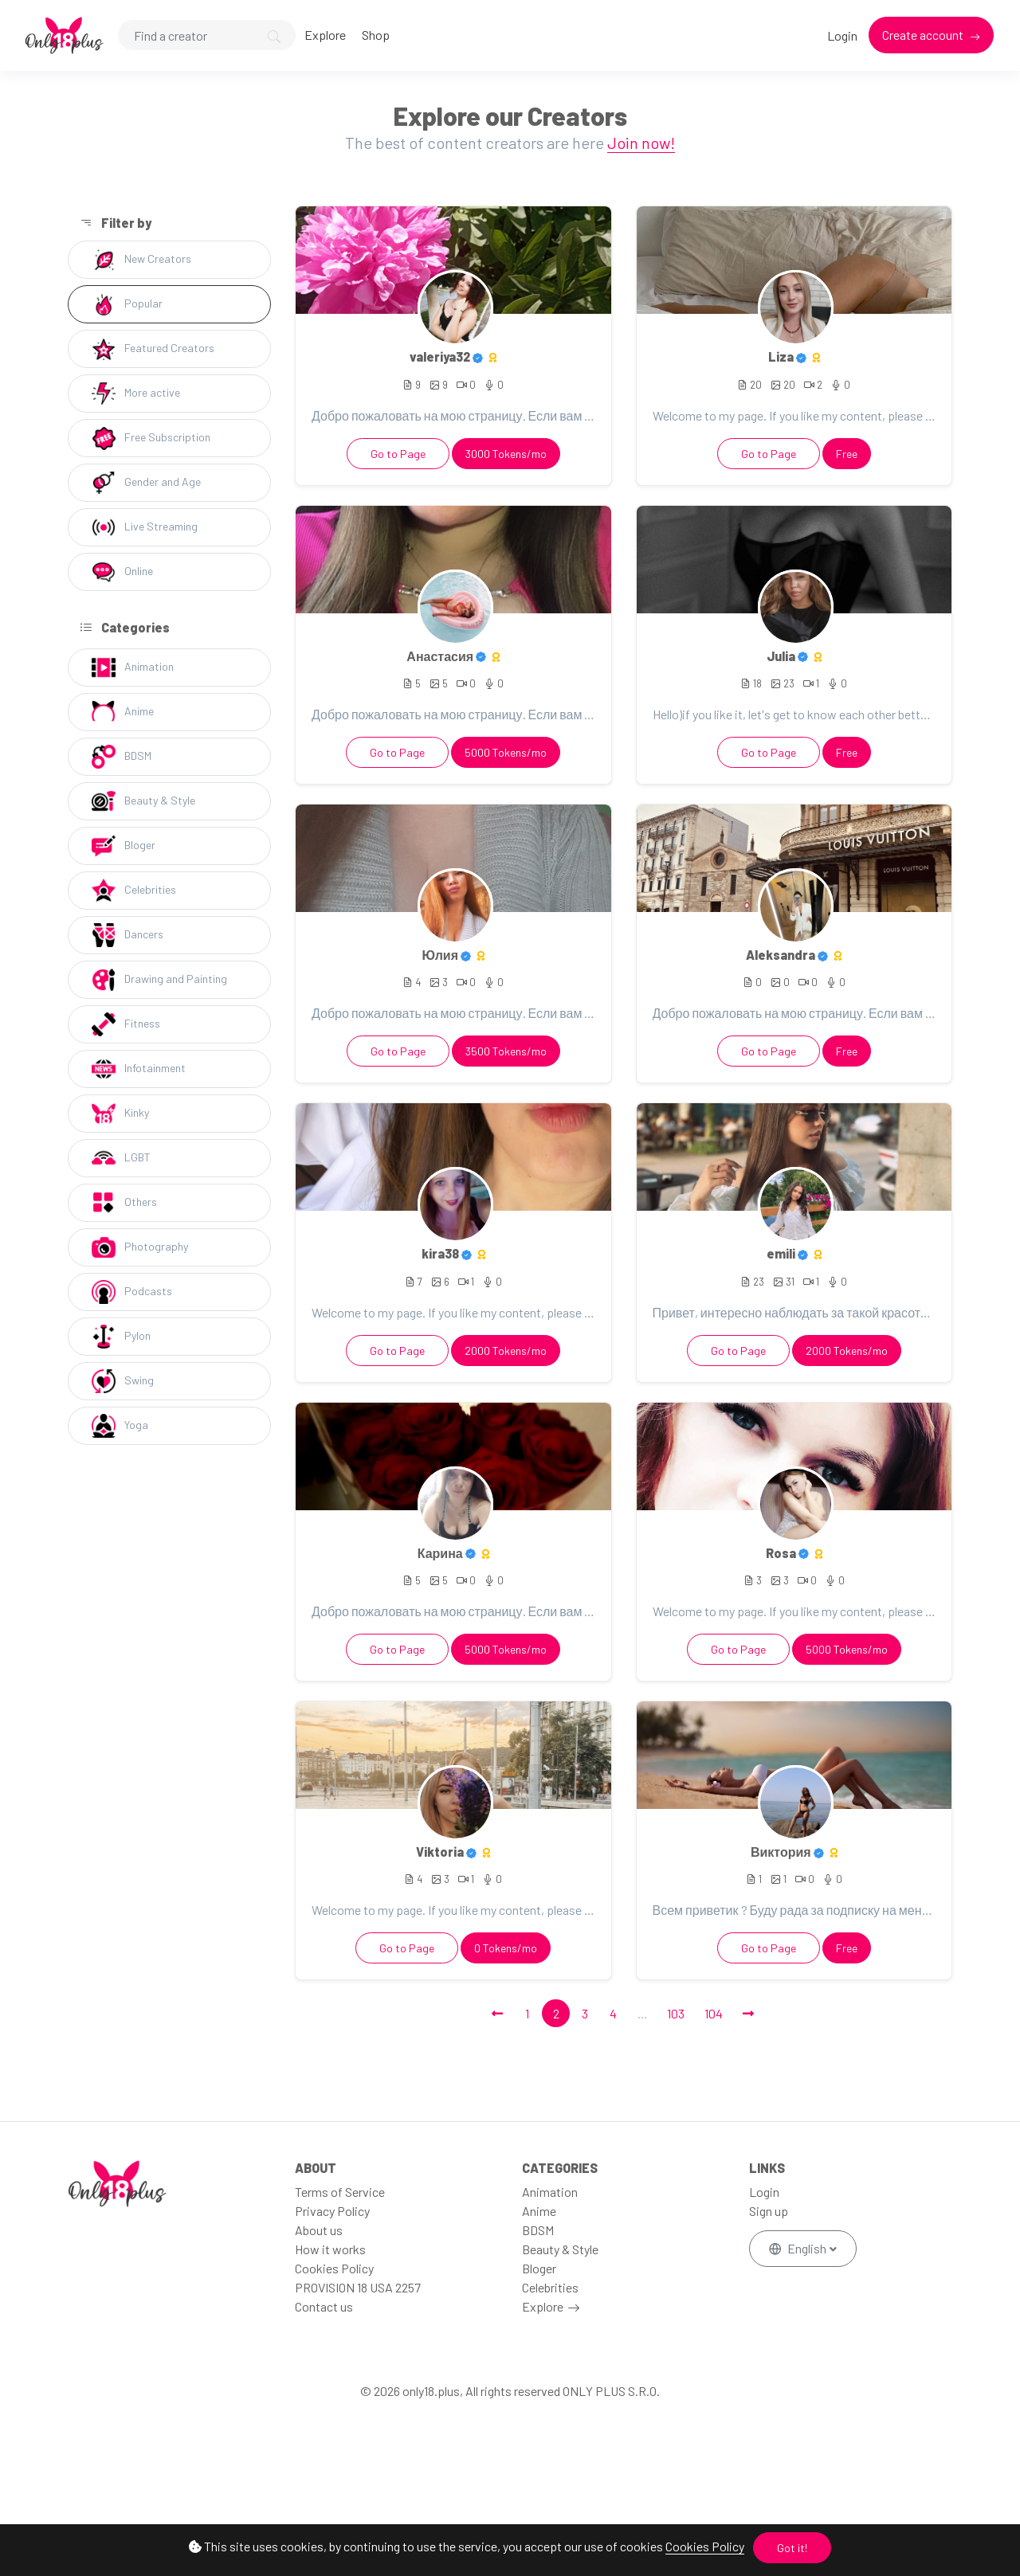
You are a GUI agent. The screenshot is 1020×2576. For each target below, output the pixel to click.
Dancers (127, 935)
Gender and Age (146, 483)
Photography (140, 1247)
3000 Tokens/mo (506, 453)
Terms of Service (340, 2191)
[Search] (206, 35)
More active (136, 393)
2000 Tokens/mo (506, 1350)
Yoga (120, 1426)
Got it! (792, 2547)
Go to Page (398, 453)
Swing (123, 1381)
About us (319, 2229)
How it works (330, 2249)
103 (676, 2013)
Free (846, 453)
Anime (123, 712)
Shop (376, 34)
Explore (325, 34)
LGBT (121, 1158)
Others (124, 1203)
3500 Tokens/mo (506, 1051)
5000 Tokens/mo (506, 752)
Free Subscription (151, 438)
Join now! (641, 142)
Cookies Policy (704, 2546)
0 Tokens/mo (505, 1948)
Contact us (324, 2306)
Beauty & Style (143, 801)
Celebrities (134, 890)
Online (122, 572)
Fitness (126, 1024)
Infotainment (139, 1069)
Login (842, 35)
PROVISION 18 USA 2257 (358, 2287)
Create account (924, 34)
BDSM (121, 757)
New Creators (141, 260)
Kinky (120, 1114)
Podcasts (132, 1292)
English (799, 2248)
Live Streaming (145, 527)
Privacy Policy (332, 2210)
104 (713, 2013)
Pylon (121, 1337)
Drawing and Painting (159, 980)
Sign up (768, 2210)
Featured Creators (153, 349)
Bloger (123, 846)
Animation (133, 667)
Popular (127, 304)
